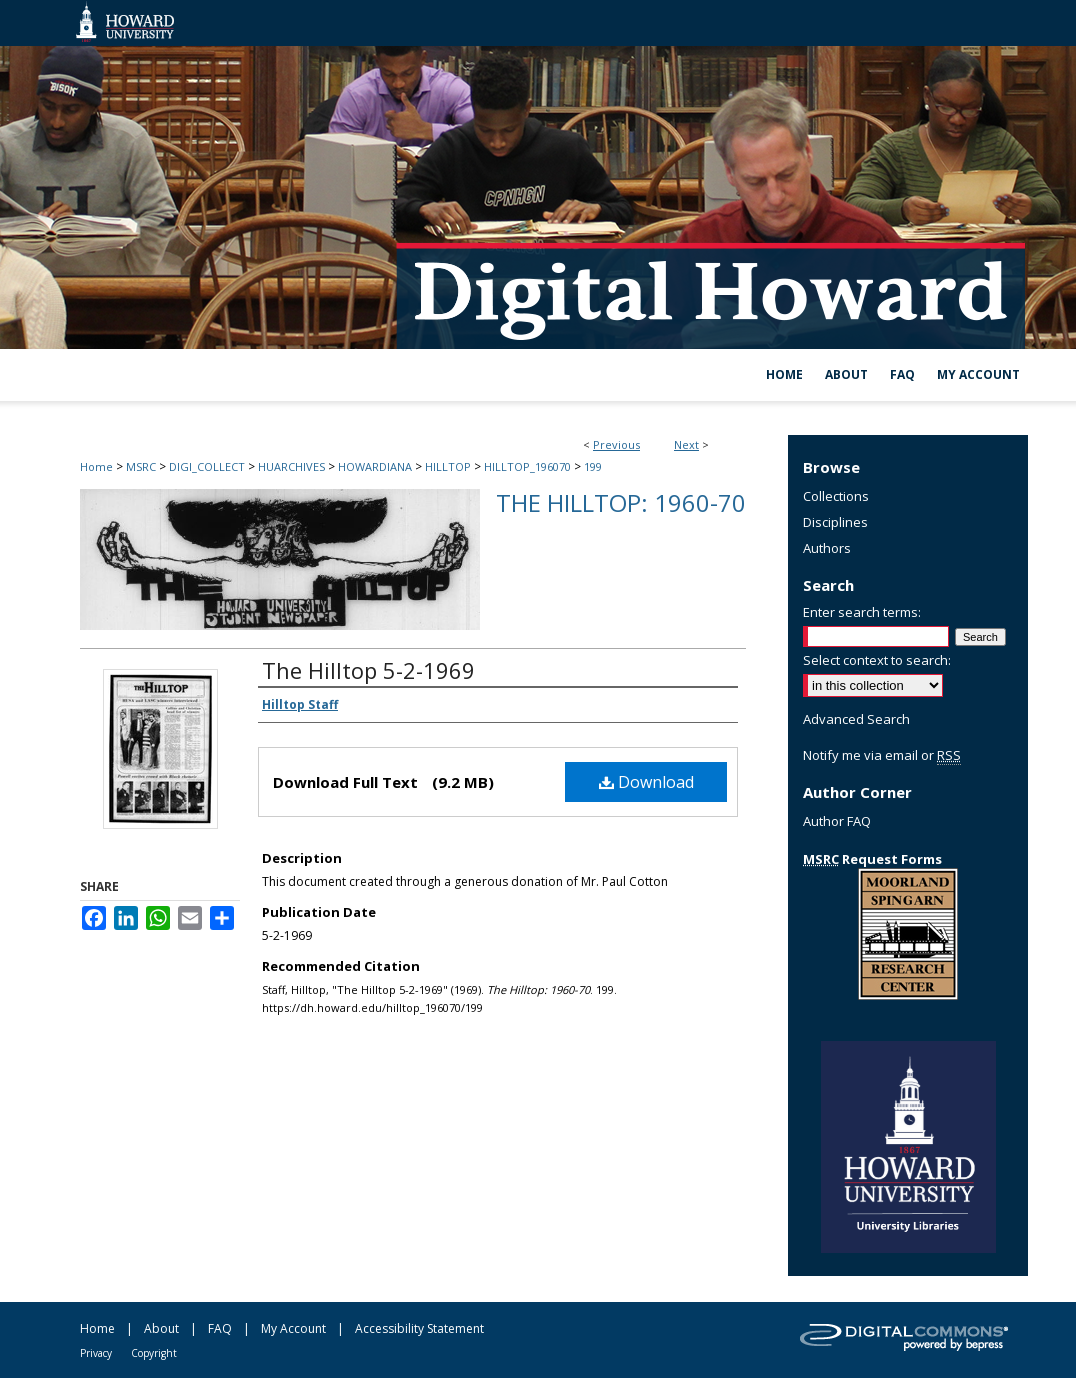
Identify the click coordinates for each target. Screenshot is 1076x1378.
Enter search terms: (862, 612)
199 (593, 466)
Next (686, 444)
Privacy (96, 1353)
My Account (293, 1328)
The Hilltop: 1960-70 (621, 502)
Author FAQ (837, 821)
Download (646, 782)
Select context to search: (877, 660)
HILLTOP (448, 466)
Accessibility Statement (419, 1328)
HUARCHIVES (291, 466)
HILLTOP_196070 (527, 466)
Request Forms (872, 859)
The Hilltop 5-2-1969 (368, 670)
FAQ (220, 1328)
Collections (836, 496)
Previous (616, 444)
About (161, 1328)
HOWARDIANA (375, 466)
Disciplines (835, 522)
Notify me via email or (882, 755)
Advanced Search (856, 719)
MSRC (141, 466)
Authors (827, 548)
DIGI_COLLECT (207, 466)
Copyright (154, 1353)
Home (96, 466)
